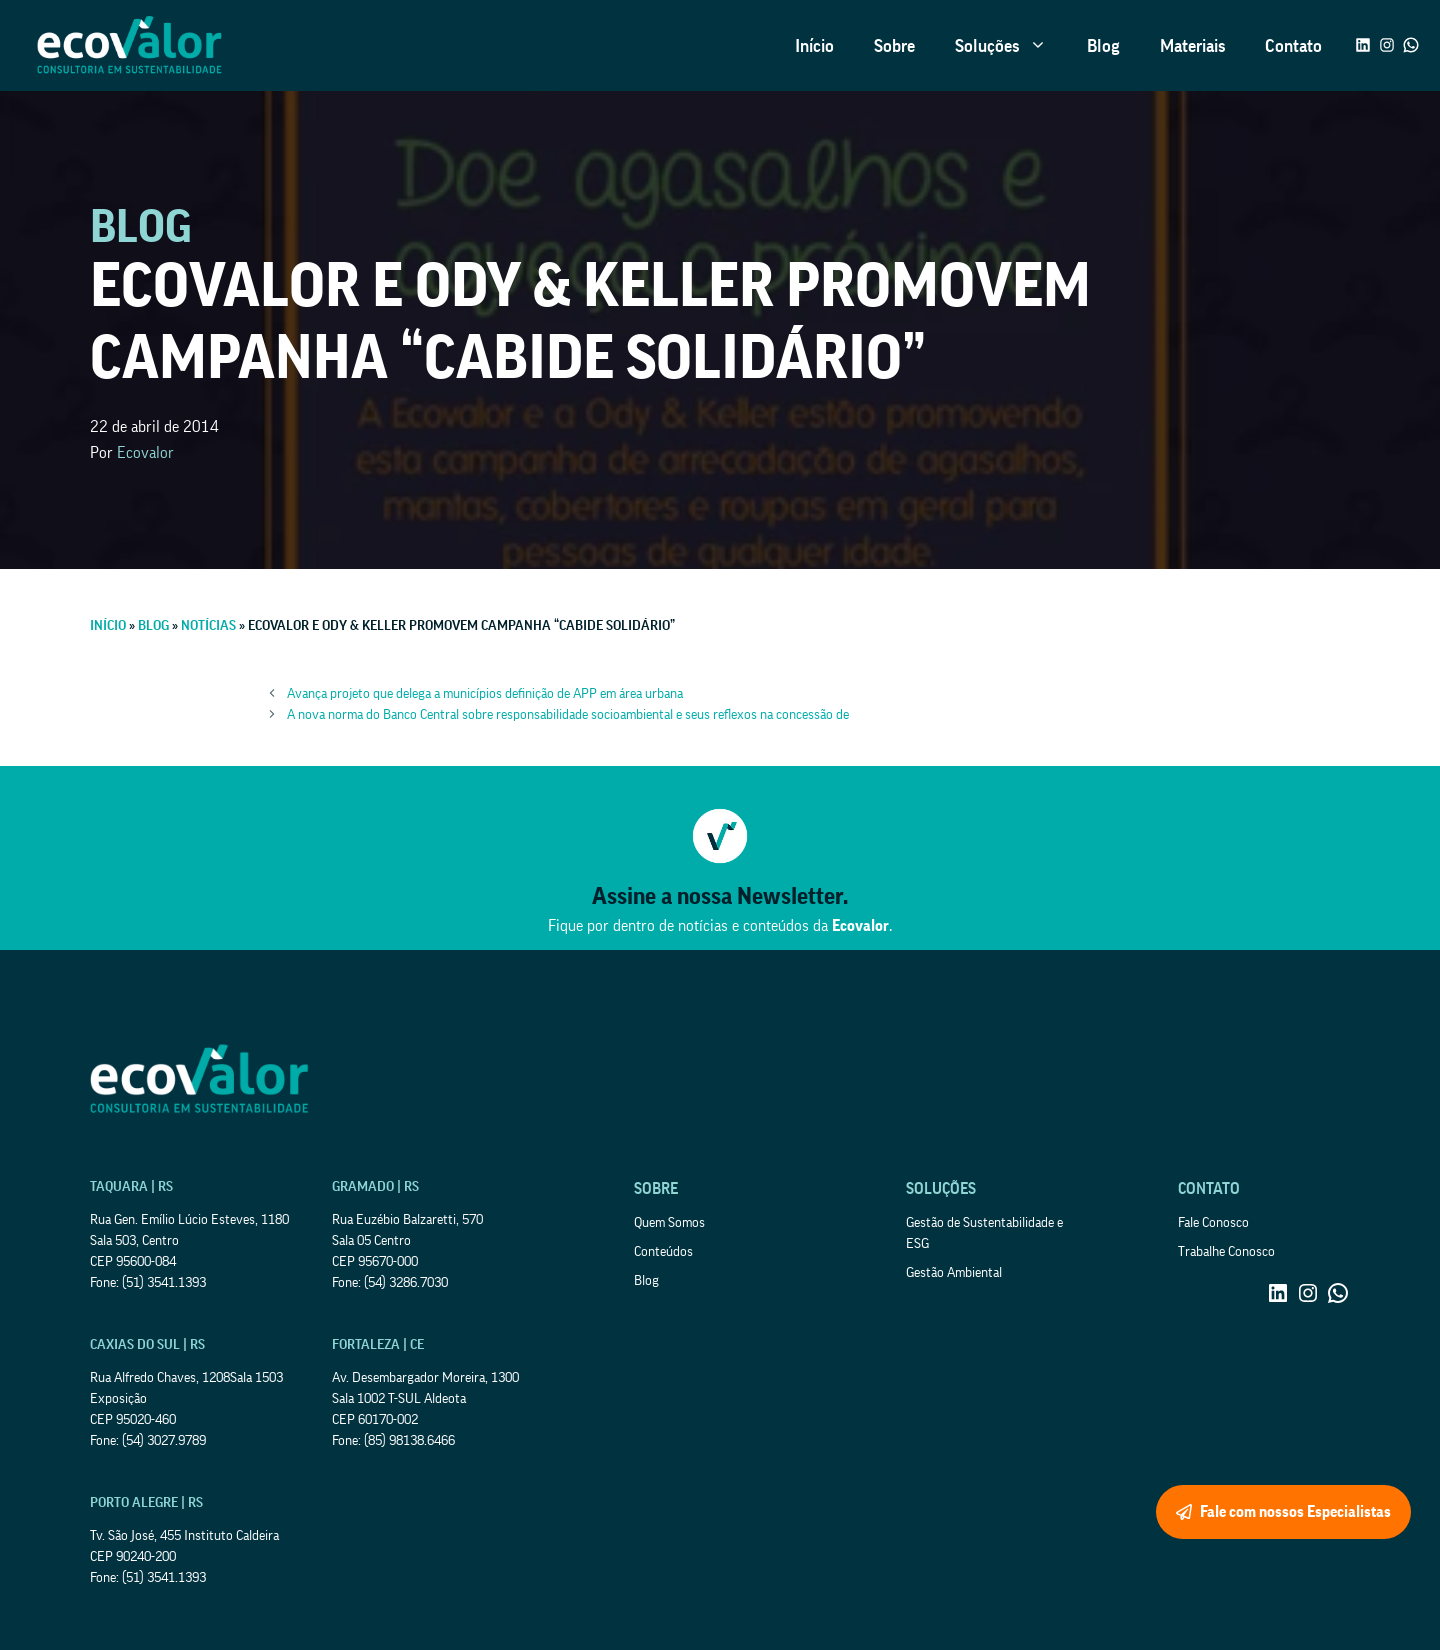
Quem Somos (669, 1223)
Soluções (1011, 46)
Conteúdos (663, 1252)
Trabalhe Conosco (1226, 1252)
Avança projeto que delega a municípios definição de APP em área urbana (485, 694)
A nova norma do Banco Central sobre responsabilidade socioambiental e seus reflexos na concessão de (568, 715)
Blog (1103, 46)
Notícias (208, 626)
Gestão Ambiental (954, 1273)
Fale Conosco (1213, 1223)
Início (814, 46)
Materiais (1192, 46)
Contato (1293, 46)
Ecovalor (145, 453)
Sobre (894, 46)
